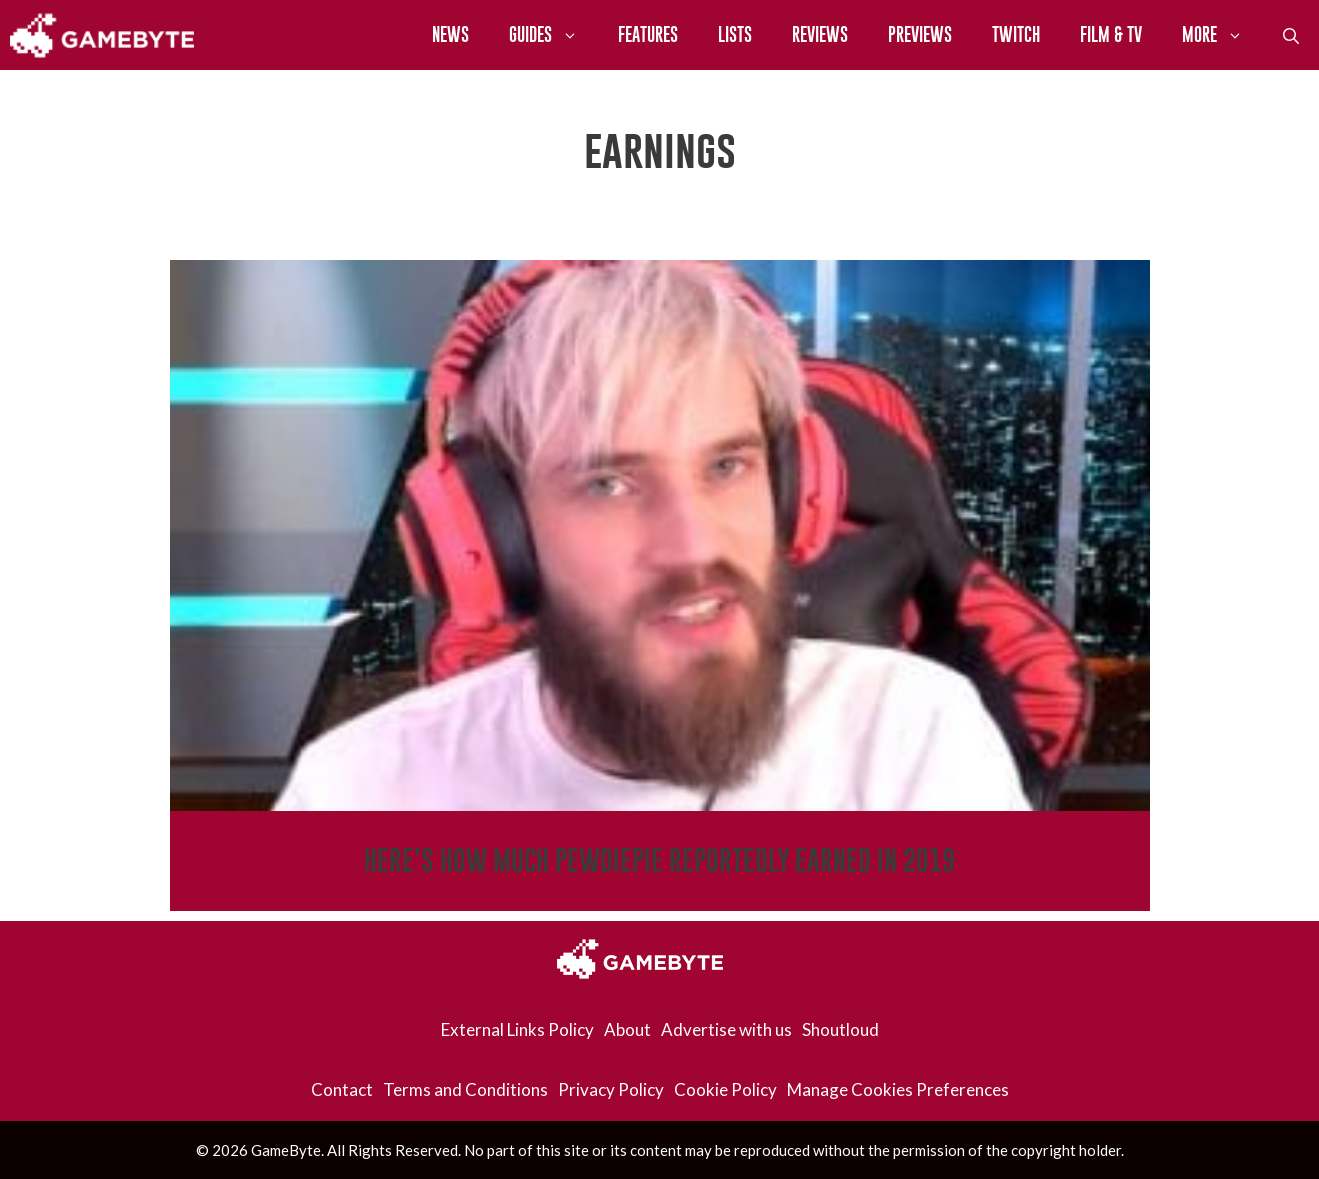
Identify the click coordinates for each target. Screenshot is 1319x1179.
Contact (342, 1089)
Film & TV (1111, 34)
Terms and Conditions (465, 1089)
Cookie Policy (725, 1089)
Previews (920, 34)
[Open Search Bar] (1291, 35)
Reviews (820, 34)
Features (648, 34)
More (1222, 35)
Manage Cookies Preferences (898, 1089)
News (450, 34)
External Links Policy (517, 1029)
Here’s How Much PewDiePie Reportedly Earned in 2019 (659, 860)
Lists (735, 34)
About (627, 1029)
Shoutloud (840, 1029)
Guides (553, 35)
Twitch (1016, 34)
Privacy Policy (611, 1089)
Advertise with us (726, 1029)
